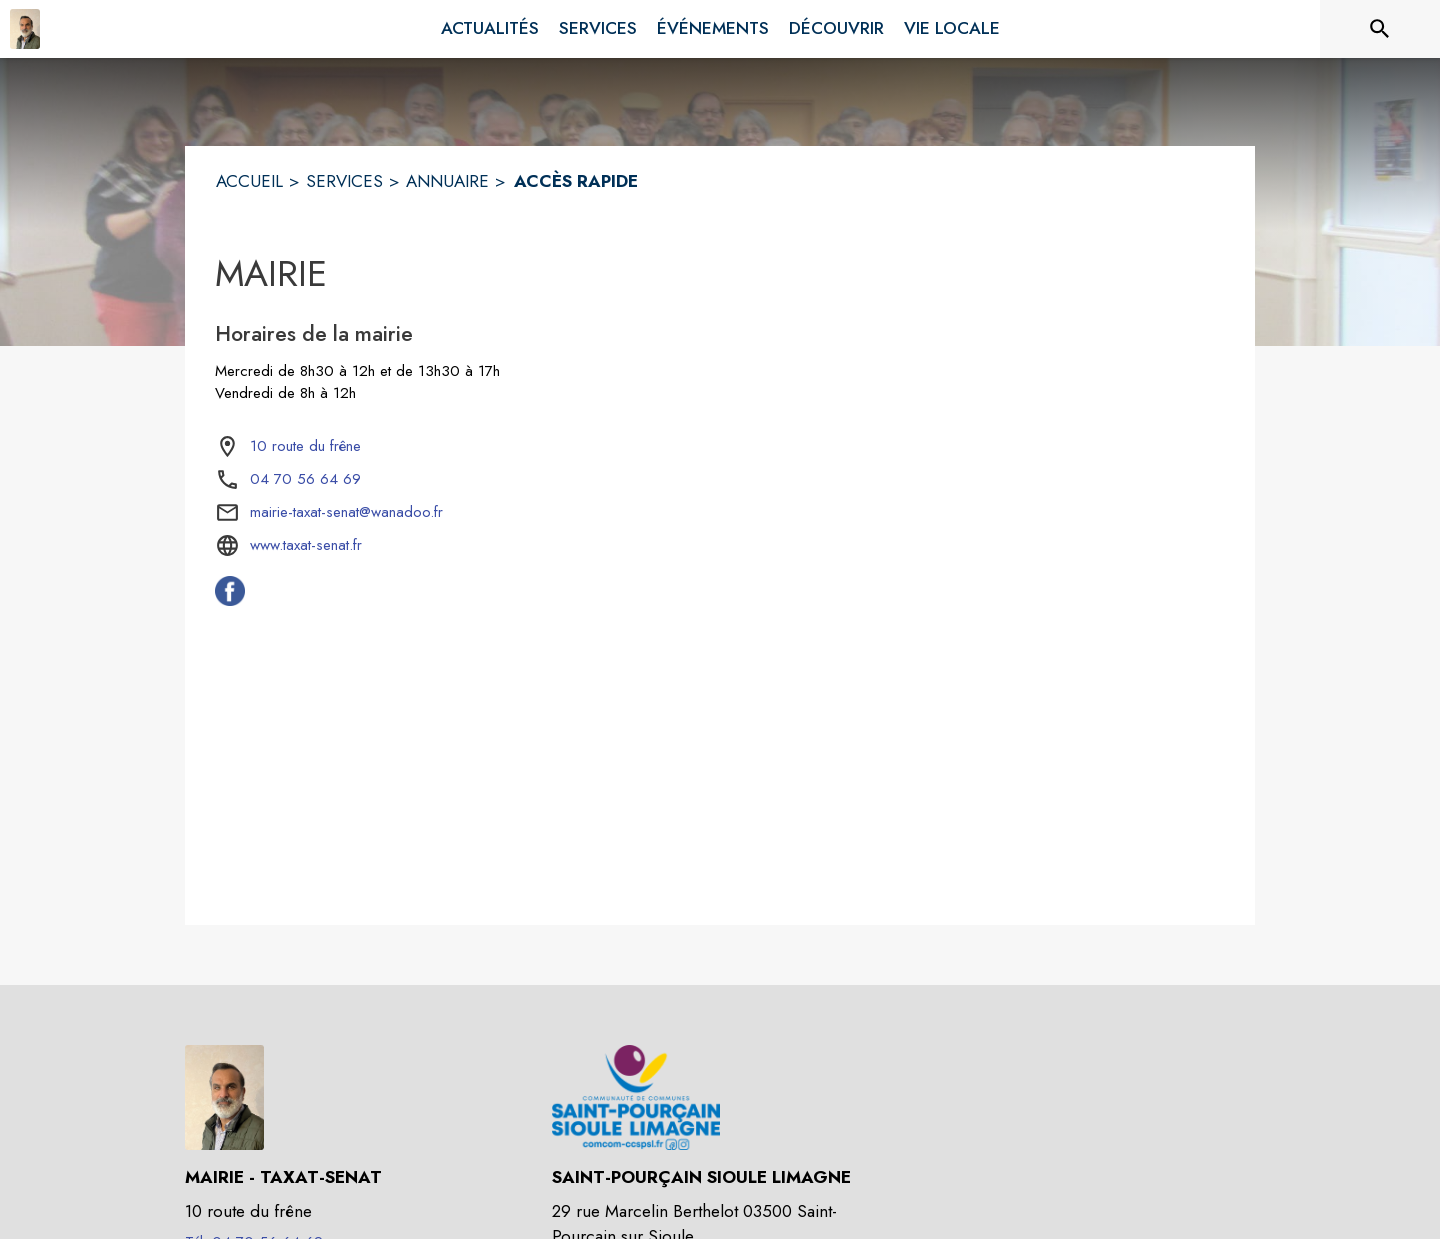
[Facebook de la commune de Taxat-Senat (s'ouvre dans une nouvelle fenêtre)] (230, 600)
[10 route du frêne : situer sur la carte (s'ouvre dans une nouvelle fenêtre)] (305, 447)
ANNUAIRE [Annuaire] (447, 181)
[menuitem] (490, 29)
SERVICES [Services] (344, 181)
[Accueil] (25, 29)
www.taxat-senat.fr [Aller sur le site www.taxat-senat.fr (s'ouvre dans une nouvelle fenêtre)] (306, 545)
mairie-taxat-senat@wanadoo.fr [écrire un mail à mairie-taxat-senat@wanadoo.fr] (346, 512)
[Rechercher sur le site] (1380, 29)
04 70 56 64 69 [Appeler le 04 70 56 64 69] (305, 479)
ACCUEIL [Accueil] (249, 181)
